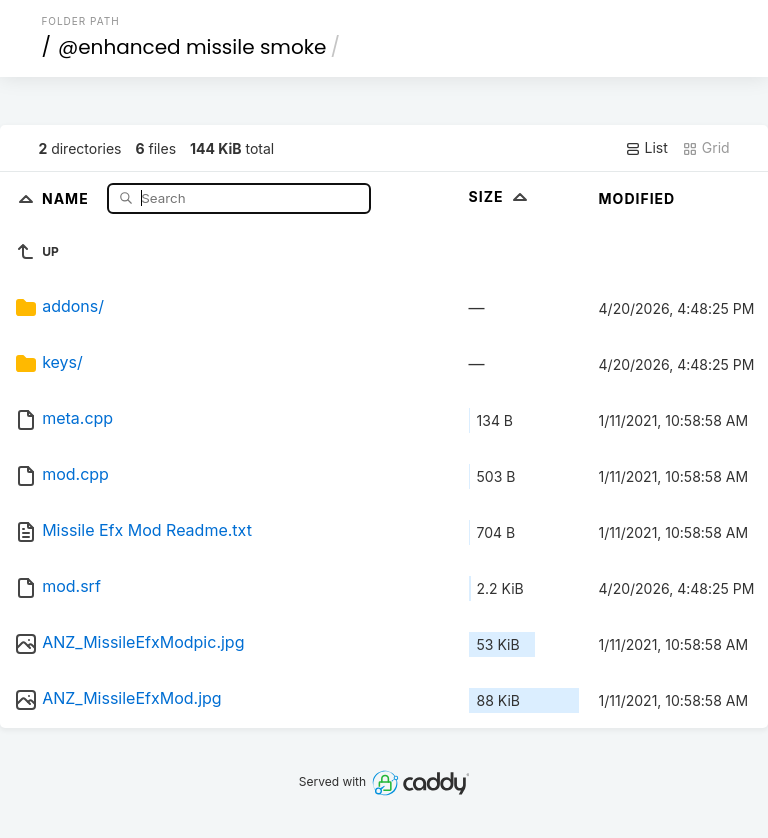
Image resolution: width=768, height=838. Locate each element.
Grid (706, 148)
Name (67, 197)
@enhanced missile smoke (192, 47)
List (646, 148)
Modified (637, 198)
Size (500, 196)
